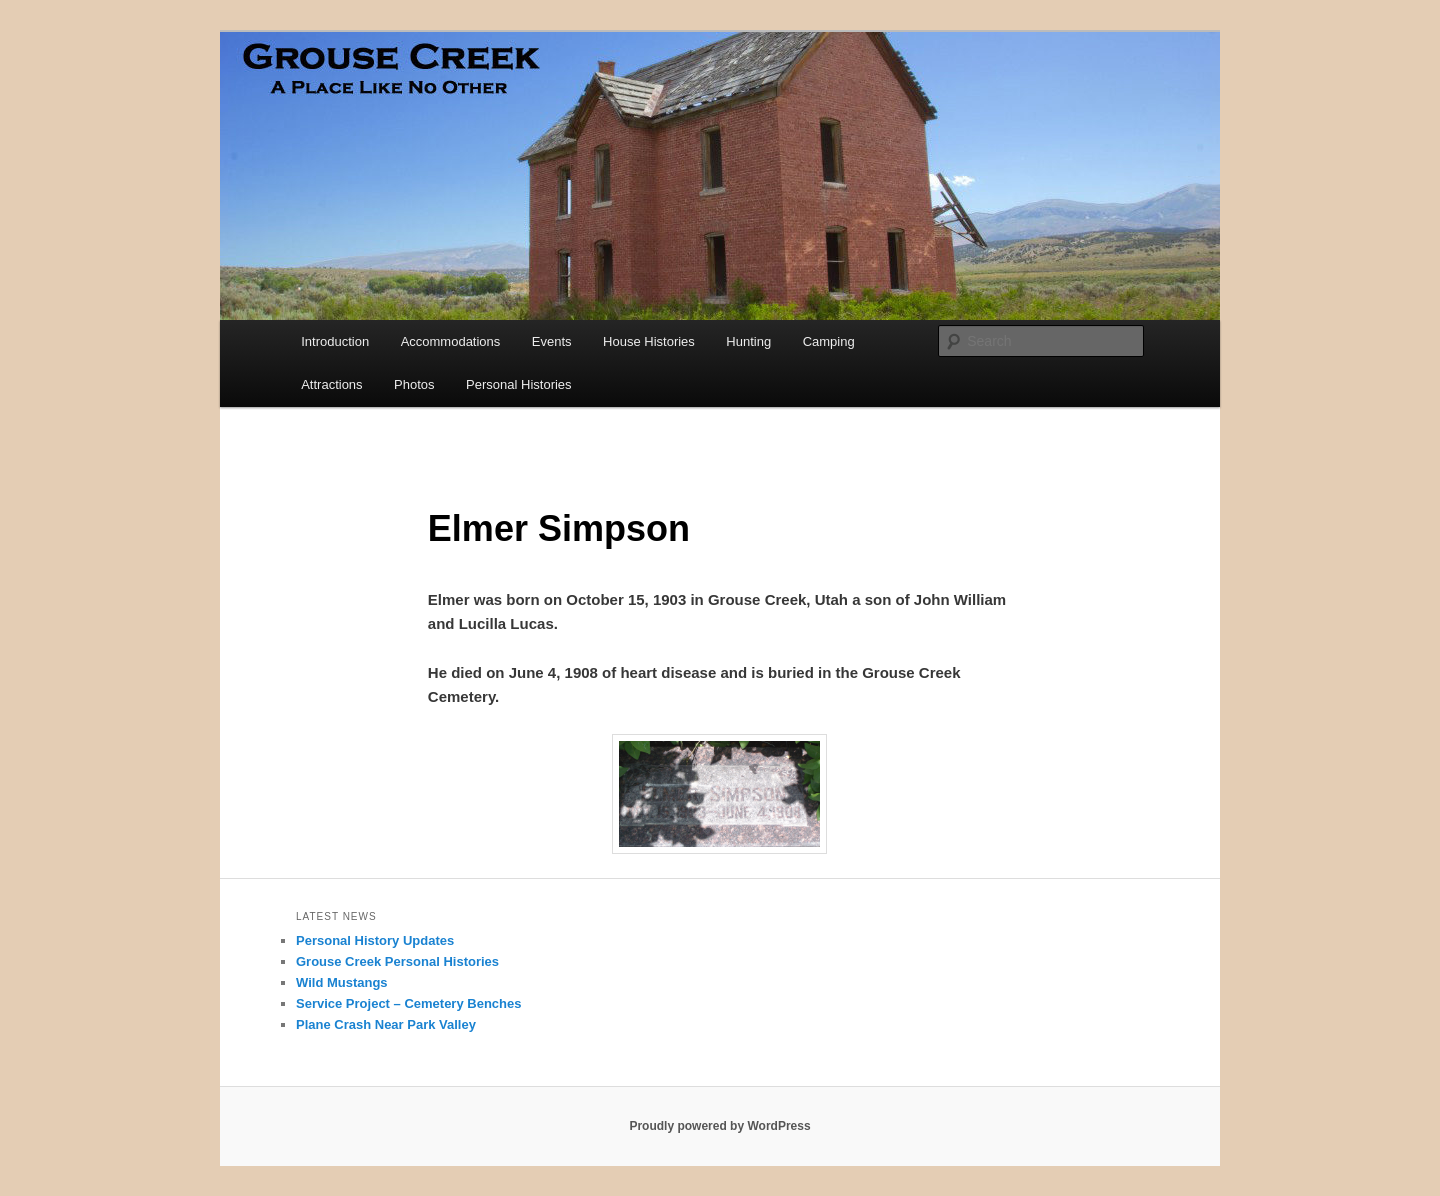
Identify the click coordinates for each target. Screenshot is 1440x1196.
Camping (829, 341)
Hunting (748, 341)
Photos (414, 384)
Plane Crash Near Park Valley (386, 1024)
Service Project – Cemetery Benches (408, 1003)
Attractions (331, 384)
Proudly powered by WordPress (719, 1126)
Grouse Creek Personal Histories (397, 961)
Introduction (335, 341)
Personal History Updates (375, 940)
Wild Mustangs (342, 982)
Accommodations (451, 341)
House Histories (649, 341)
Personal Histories (519, 384)
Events (552, 341)
